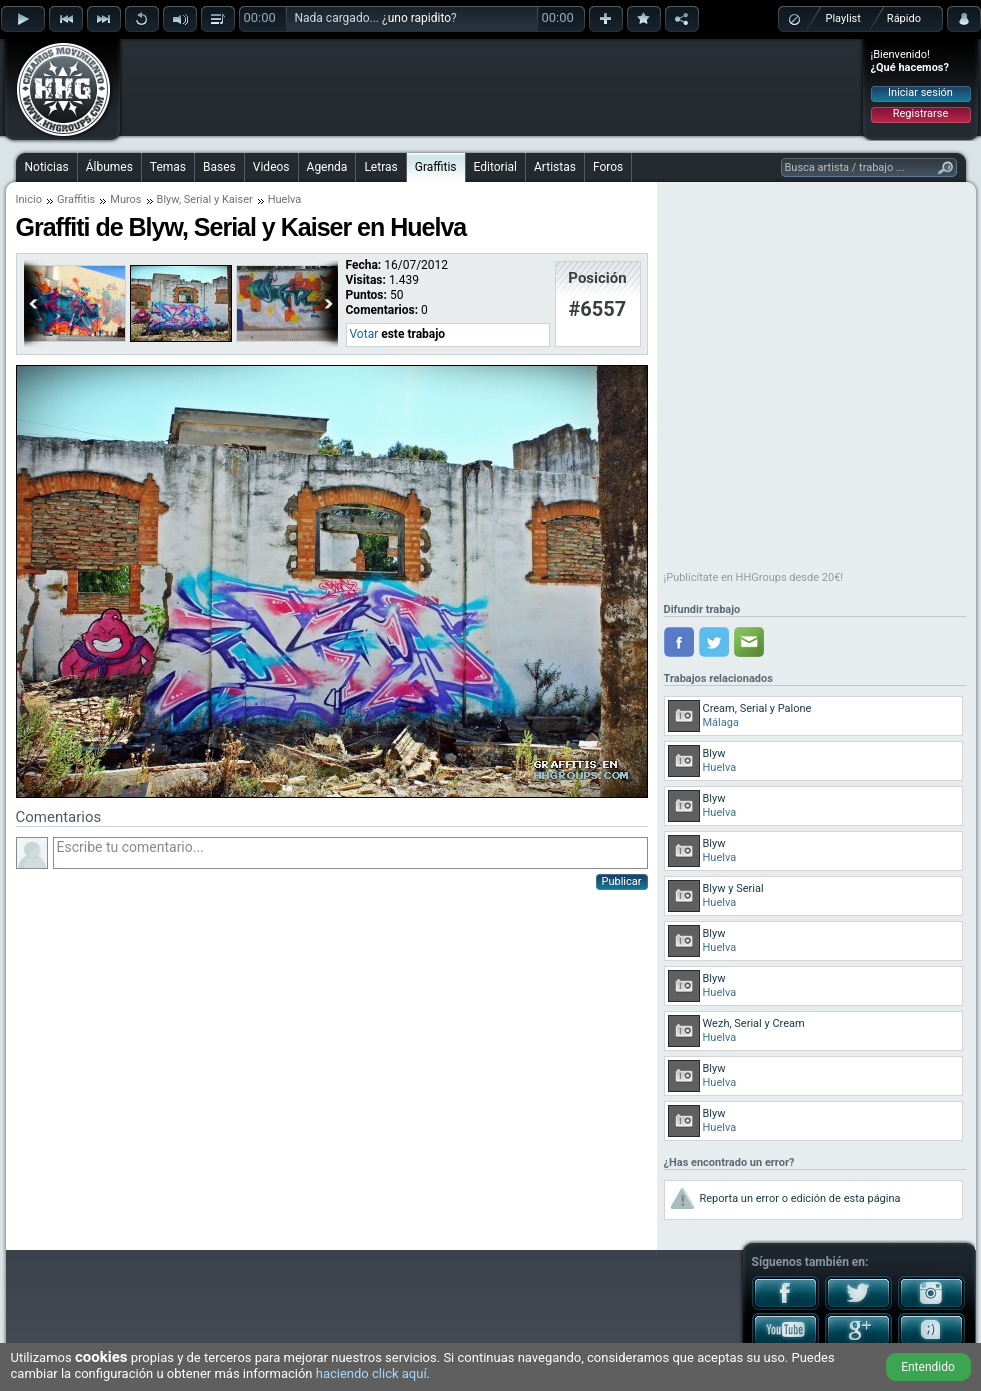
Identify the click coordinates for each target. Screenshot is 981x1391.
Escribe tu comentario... (350, 853)
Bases (219, 167)
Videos (271, 167)
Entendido (928, 1367)
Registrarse (920, 113)
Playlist (843, 18)
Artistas (555, 167)
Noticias (47, 167)
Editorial (495, 167)
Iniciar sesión (920, 92)
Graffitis (436, 167)
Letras (380, 167)
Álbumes (109, 167)
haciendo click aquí (371, 1373)
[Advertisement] (252, 72)
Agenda (327, 167)
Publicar (622, 881)
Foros (608, 167)
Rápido (904, 18)
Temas (168, 167)
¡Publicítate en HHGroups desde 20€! (754, 577)
